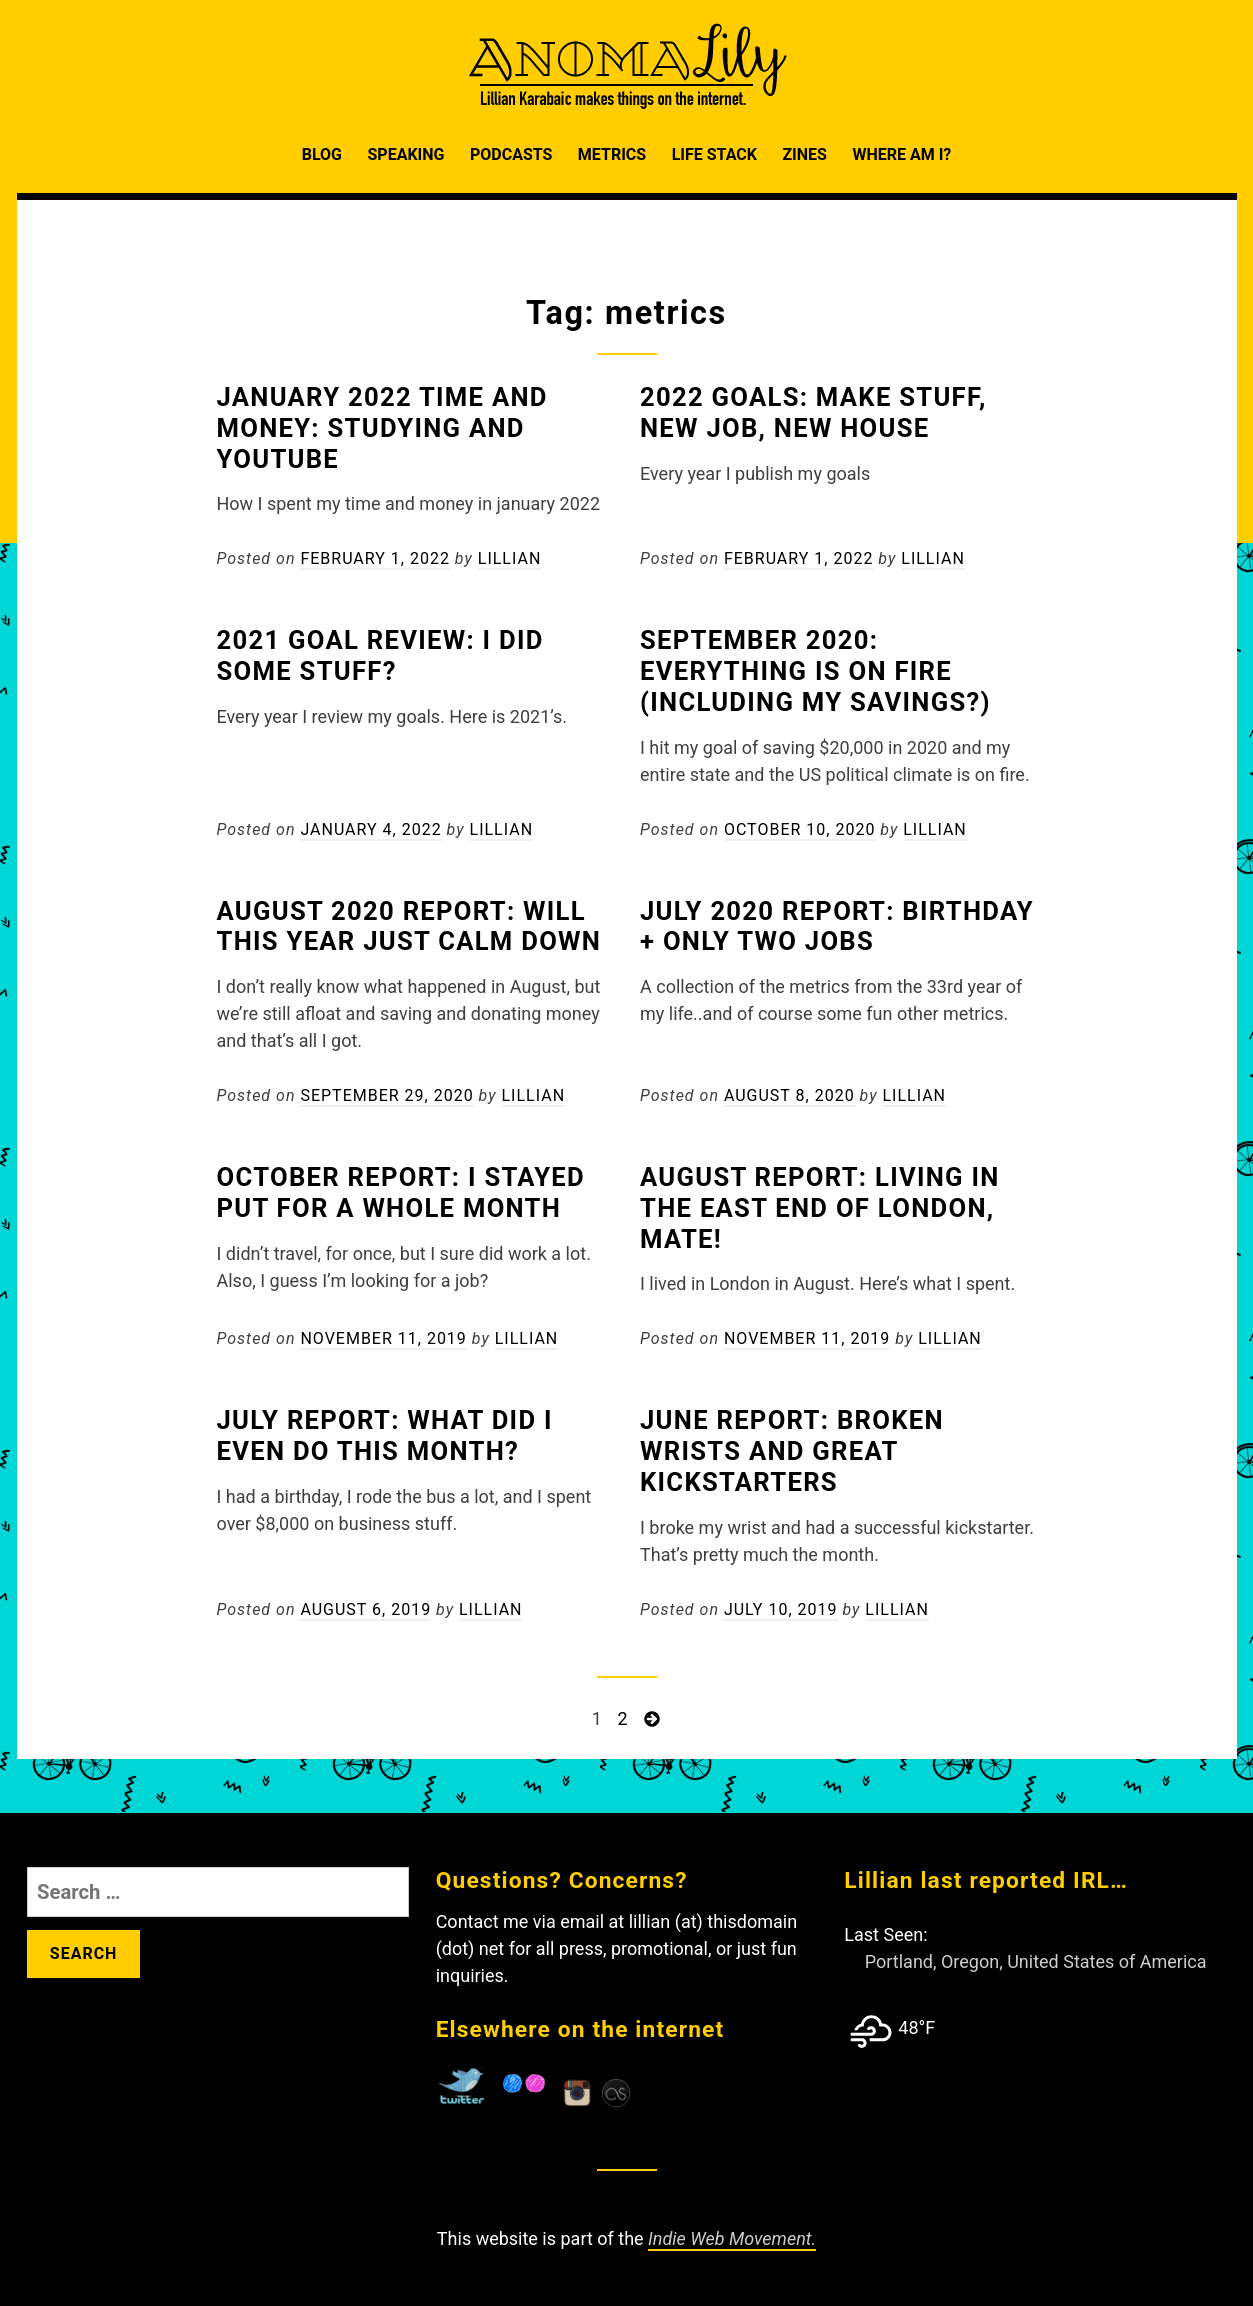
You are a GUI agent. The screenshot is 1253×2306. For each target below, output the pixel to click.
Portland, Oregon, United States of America (1036, 1961)
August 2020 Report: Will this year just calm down (409, 926)
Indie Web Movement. (732, 2238)
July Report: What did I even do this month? (385, 1435)
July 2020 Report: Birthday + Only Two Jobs (837, 926)
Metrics (612, 154)
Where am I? (901, 154)
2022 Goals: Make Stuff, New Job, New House (813, 412)
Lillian (510, 558)
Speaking (405, 154)
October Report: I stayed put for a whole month (401, 1192)
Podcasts (511, 154)
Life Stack (714, 154)
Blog (322, 154)
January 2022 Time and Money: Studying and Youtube (382, 428)
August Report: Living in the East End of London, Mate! (820, 1208)
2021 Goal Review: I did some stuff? (380, 655)
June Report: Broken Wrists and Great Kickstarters (792, 1451)
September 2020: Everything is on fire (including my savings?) (815, 671)
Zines (804, 154)
